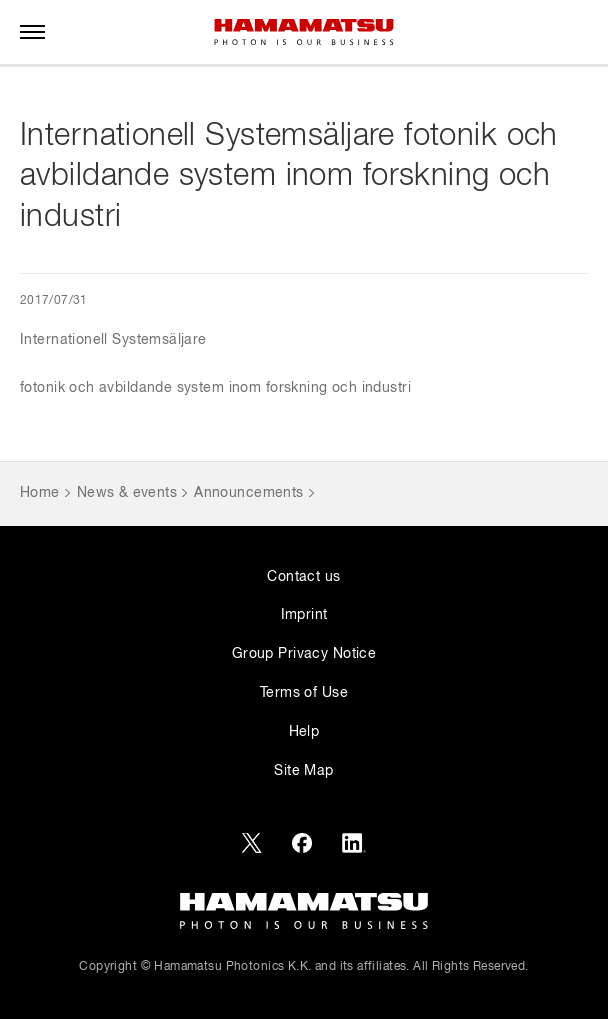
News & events (127, 493)
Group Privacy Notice (304, 654)
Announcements (248, 493)
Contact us (303, 577)
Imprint (304, 615)
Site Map (303, 771)
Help (304, 732)
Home (40, 493)
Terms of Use (304, 693)
